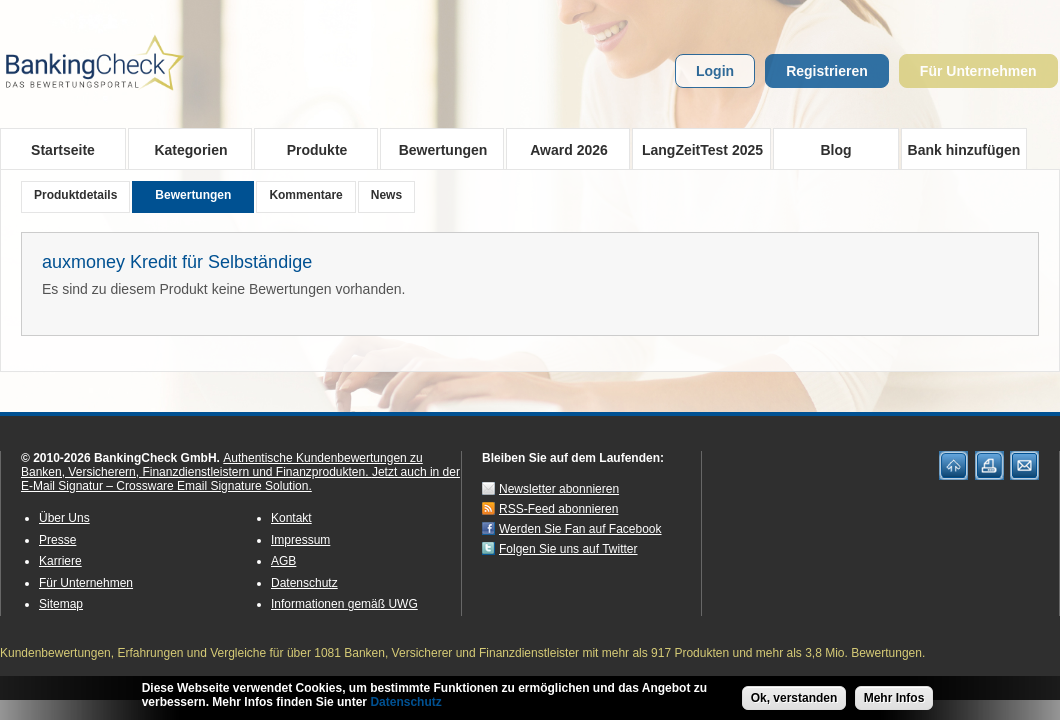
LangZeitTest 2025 (697, 149)
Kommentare (305, 195)
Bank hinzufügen (964, 150)
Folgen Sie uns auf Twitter (568, 549)
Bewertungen (436, 149)
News (386, 195)
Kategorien (184, 149)
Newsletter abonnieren (559, 489)
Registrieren (827, 71)
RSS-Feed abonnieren (558, 509)
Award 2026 (562, 149)
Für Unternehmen (978, 71)
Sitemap (61, 604)
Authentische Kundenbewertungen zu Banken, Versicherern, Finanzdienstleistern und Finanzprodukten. (222, 465)
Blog (835, 150)
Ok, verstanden (794, 704)
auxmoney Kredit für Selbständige (177, 262)
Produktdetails (75, 195)
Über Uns (64, 518)
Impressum (300, 540)
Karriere (60, 561)
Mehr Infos (894, 704)
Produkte (310, 149)
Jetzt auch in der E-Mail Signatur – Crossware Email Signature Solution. (240, 479)
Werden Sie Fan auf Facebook (580, 529)
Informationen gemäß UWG (344, 604)
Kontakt (291, 518)
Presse (57, 540)
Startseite (63, 150)
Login (715, 71)
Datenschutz (304, 583)
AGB (283, 561)
